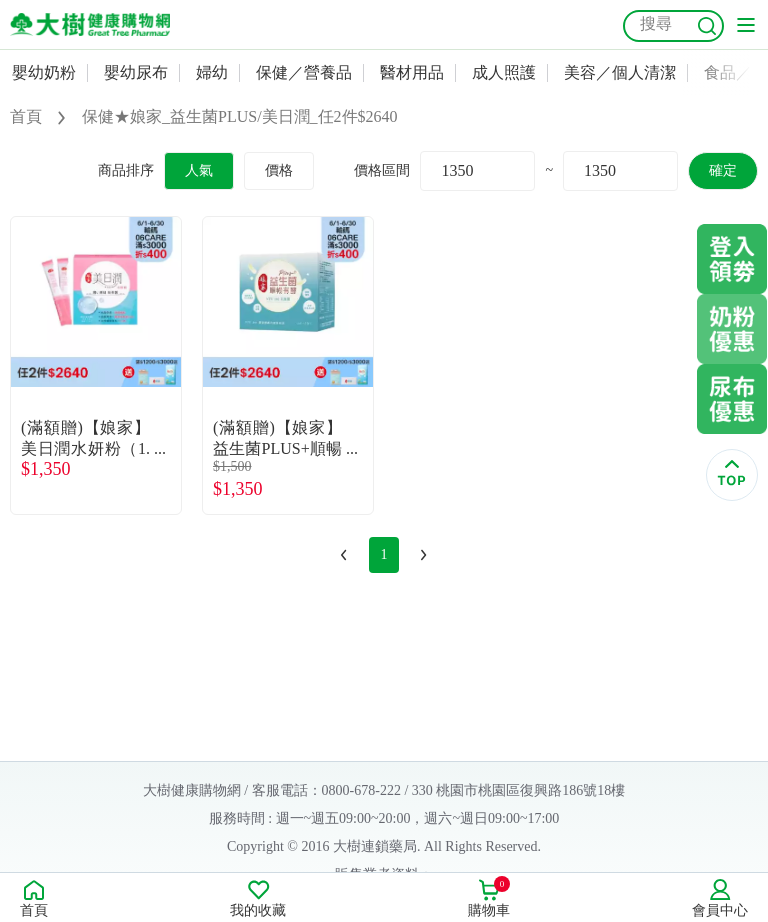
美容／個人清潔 (620, 72)
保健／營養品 (304, 72)
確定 (723, 170)
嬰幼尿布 (136, 72)
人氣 (199, 170)
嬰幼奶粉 (44, 72)
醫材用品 (412, 72)
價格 (279, 170)
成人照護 (504, 72)
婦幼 (212, 72)
